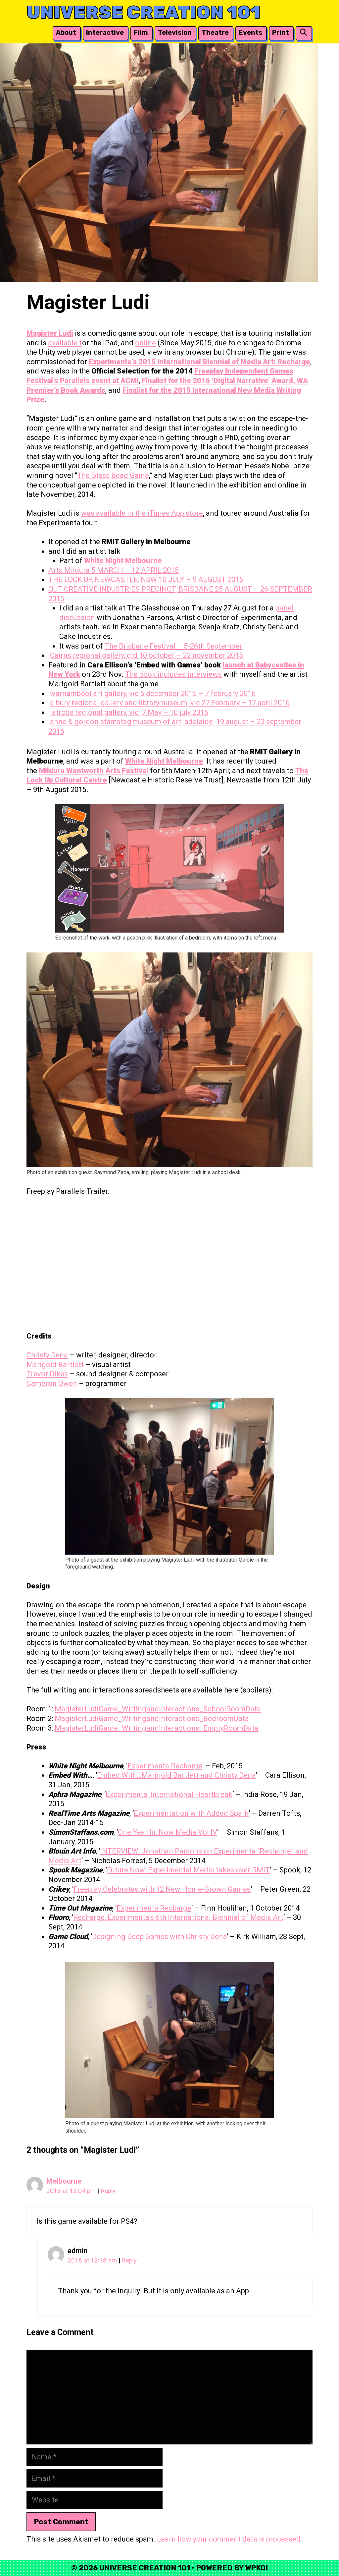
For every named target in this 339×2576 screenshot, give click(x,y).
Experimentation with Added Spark (191, 1813)
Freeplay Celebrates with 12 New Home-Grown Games (162, 1889)
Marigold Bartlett (55, 1364)
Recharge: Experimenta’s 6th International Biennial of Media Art (178, 1917)
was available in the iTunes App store (142, 513)
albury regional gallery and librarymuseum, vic (126, 703)
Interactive (105, 32)
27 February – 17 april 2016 (246, 703)
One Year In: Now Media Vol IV (167, 1832)
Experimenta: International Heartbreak (169, 1794)
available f (65, 343)
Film (141, 32)
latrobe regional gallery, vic (95, 712)
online (145, 343)
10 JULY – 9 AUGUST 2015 (201, 579)
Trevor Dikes (47, 1374)
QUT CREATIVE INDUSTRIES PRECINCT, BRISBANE (131, 589)
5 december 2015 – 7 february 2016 (198, 693)
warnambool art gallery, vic (95, 693)
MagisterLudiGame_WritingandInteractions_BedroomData (152, 1718)
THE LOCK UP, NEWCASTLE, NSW (103, 579)
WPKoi (256, 2567)
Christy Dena (47, 1355)
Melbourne (64, 2181)
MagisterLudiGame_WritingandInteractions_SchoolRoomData (158, 1709)
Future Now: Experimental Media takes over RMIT (188, 1870)
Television (175, 32)
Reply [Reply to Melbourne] (108, 2191)
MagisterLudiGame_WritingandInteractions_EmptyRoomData (157, 1728)
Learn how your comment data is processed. (230, 2539)
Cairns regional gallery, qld (94, 655)
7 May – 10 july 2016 (175, 712)
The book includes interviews (173, 674)
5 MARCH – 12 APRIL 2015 (135, 570)
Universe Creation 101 (143, 12)
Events (250, 32)
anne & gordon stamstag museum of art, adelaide (132, 721)
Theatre (215, 32)
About (66, 32)
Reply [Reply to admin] (129, 2260)
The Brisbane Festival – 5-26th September (173, 646)
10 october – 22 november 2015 (191, 655)
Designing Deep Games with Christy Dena (159, 1936)
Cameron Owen (51, 1383)
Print (280, 32)
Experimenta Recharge (164, 1766)
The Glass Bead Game (113, 475)
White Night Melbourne (123, 560)
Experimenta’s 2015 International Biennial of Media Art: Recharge (199, 362)
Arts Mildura (69, 570)
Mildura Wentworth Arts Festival (93, 771)
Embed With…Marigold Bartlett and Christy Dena (176, 1775)
